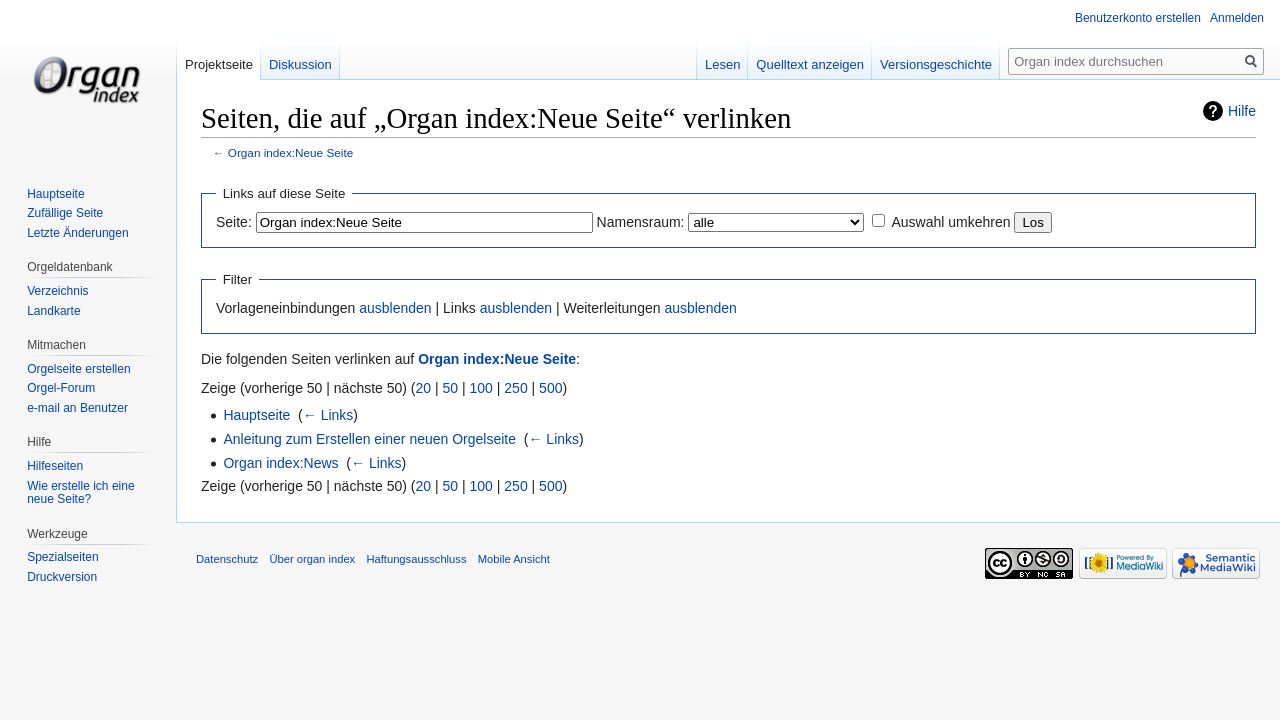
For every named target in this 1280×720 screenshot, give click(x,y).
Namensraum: (641, 222)
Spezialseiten (62, 557)
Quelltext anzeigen (810, 64)
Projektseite (219, 64)
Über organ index (312, 559)
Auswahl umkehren (950, 222)
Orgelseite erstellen (78, 369)
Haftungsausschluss (416, 559)
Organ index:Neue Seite (290, 152)
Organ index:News (280, 463)
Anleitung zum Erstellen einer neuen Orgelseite (369, 439)
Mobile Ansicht (514, 559)
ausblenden (395, 308)
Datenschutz (227, 559)
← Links (328, 415)
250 (515, 388)
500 (550, 388)
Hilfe (1242, 111)
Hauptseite (256, 415)
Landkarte (53, 311)
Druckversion (62, 577)
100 (481, 388)
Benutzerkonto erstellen (1138, 18)
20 (424, 388)
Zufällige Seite (65, 213)
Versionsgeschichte (936, 64)
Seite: (234, 222)
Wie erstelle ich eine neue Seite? (80, 493)
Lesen (722, 64)
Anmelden (1237, 18)
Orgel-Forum (61, 388)
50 (451, 388)
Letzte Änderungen (77, 233)
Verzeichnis (57, 291)
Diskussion (300, 64)
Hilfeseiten (55, 466)
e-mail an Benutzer (77, 408)
